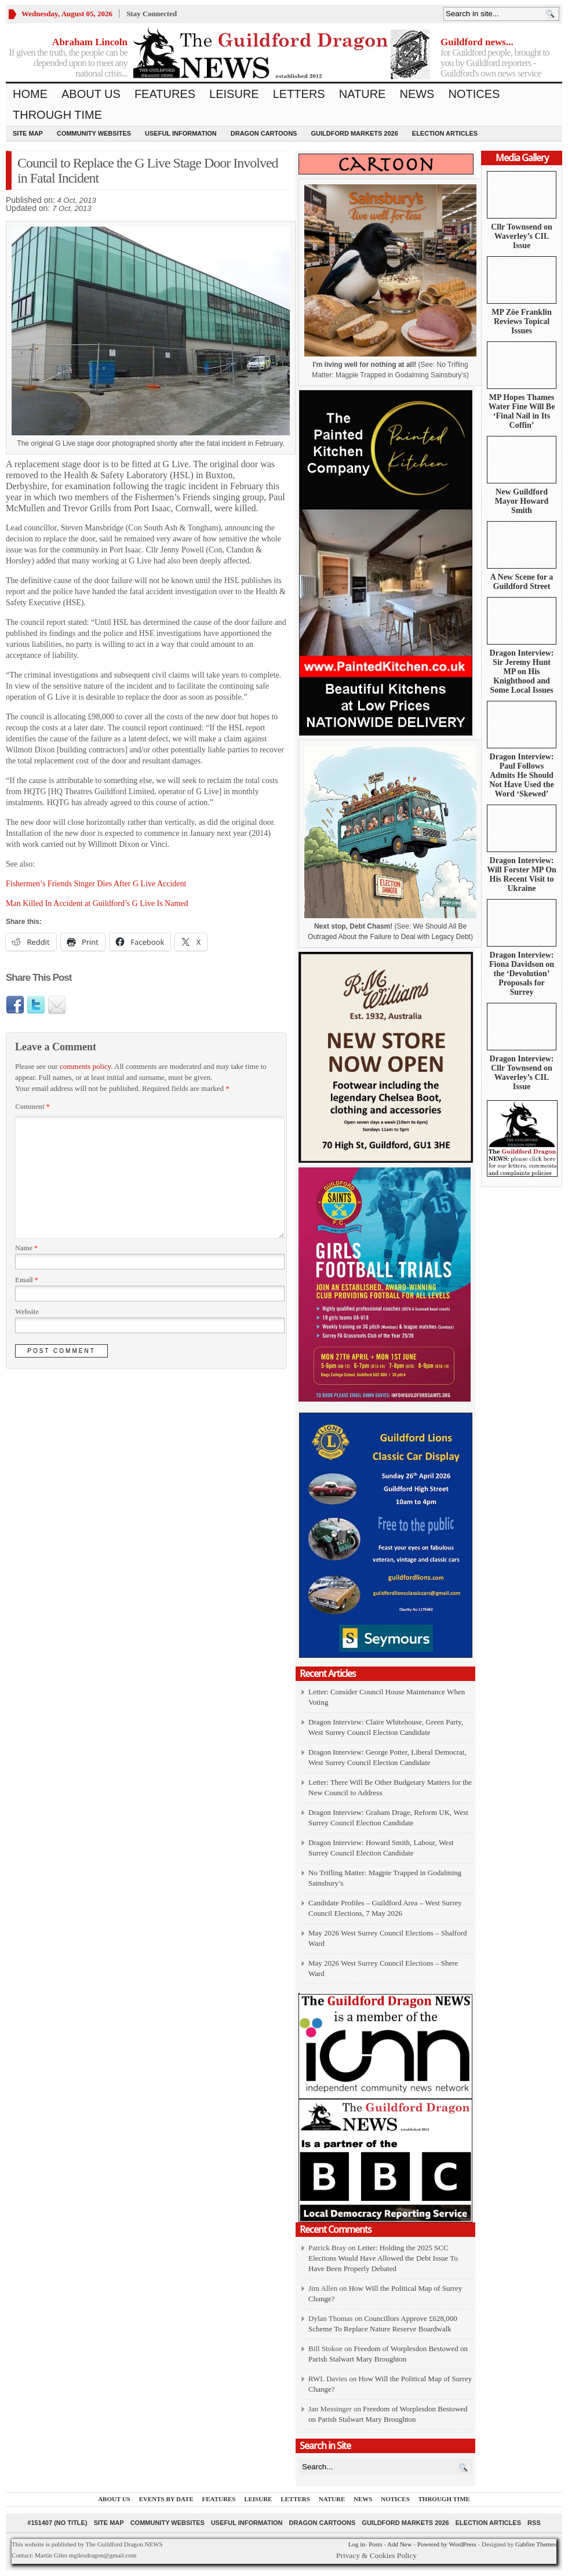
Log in (356, 2544)
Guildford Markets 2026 (354, 133)
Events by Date (166, 2498)
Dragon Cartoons (264, 133)
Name (26, 1248)
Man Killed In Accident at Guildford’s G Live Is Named (97, 903)
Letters (299, 94)
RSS (534, 2522)
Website (27, 1312)
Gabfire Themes (535, 2544)
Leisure (234, 94)
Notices (474, 94)
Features (164, 94)
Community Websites (94, 133)
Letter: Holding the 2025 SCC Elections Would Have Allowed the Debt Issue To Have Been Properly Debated (383, 2258)
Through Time (57, 114)
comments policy (85, 1066)
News (416, 94)
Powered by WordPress (446, 2544)
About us (91, 94)
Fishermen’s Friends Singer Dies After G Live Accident (96, 883)
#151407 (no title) (57, 2522)
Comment (32, 1107)
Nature (362, 94)
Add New (399, 2544)
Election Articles (445, 133)
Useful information (181, 133)
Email (26, 1280)
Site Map (28, 133)
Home (30, 94)
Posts (375, 2544)
